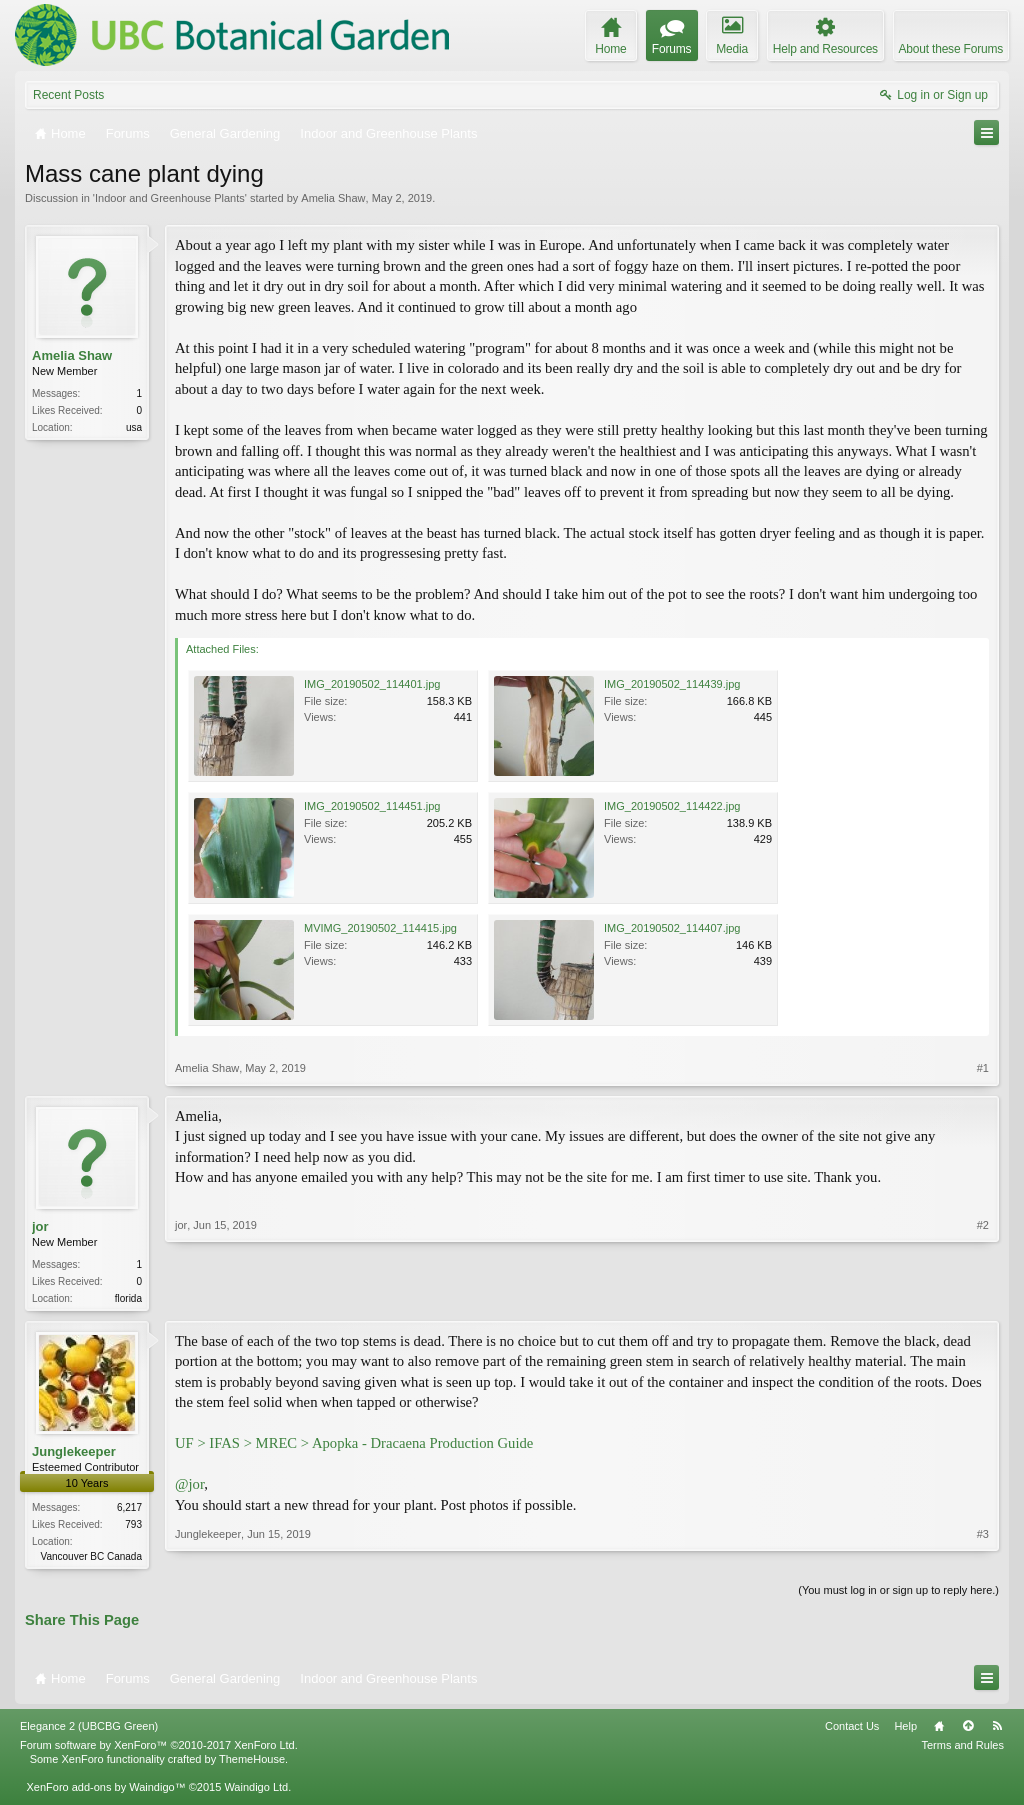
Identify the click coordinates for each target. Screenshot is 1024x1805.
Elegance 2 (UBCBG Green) (89, 1730)
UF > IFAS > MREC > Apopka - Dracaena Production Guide (354, 1445)
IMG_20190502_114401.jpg (372, 684)
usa (134, 427)
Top (968, 1730)
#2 (983, 1296)
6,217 (129, 1509)
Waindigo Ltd (256, 1791)
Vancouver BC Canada (91, 1558)
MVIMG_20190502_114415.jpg (380, 928)
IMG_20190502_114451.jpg (372, 806)
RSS (997, 1730)
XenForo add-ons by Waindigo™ (105, 1791)
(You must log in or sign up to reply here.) (898, 1594)
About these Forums (951, 49)
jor (40, 1226)
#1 (983, 1068)
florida (128, 1298)
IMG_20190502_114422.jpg (672, 806)
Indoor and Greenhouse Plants (170, 198)
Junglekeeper (74, 1453)
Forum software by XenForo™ (159, 1749)
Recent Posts (68, 95)
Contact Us (852, 1730)
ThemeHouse (252, 1763)
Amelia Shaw (333, 198)
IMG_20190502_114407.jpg (672, 928)
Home (939, 1730)
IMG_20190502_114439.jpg (672, 684)
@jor (189, 1486)
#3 (983, 1556)
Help (905, 1730)
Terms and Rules (962, 1749)
